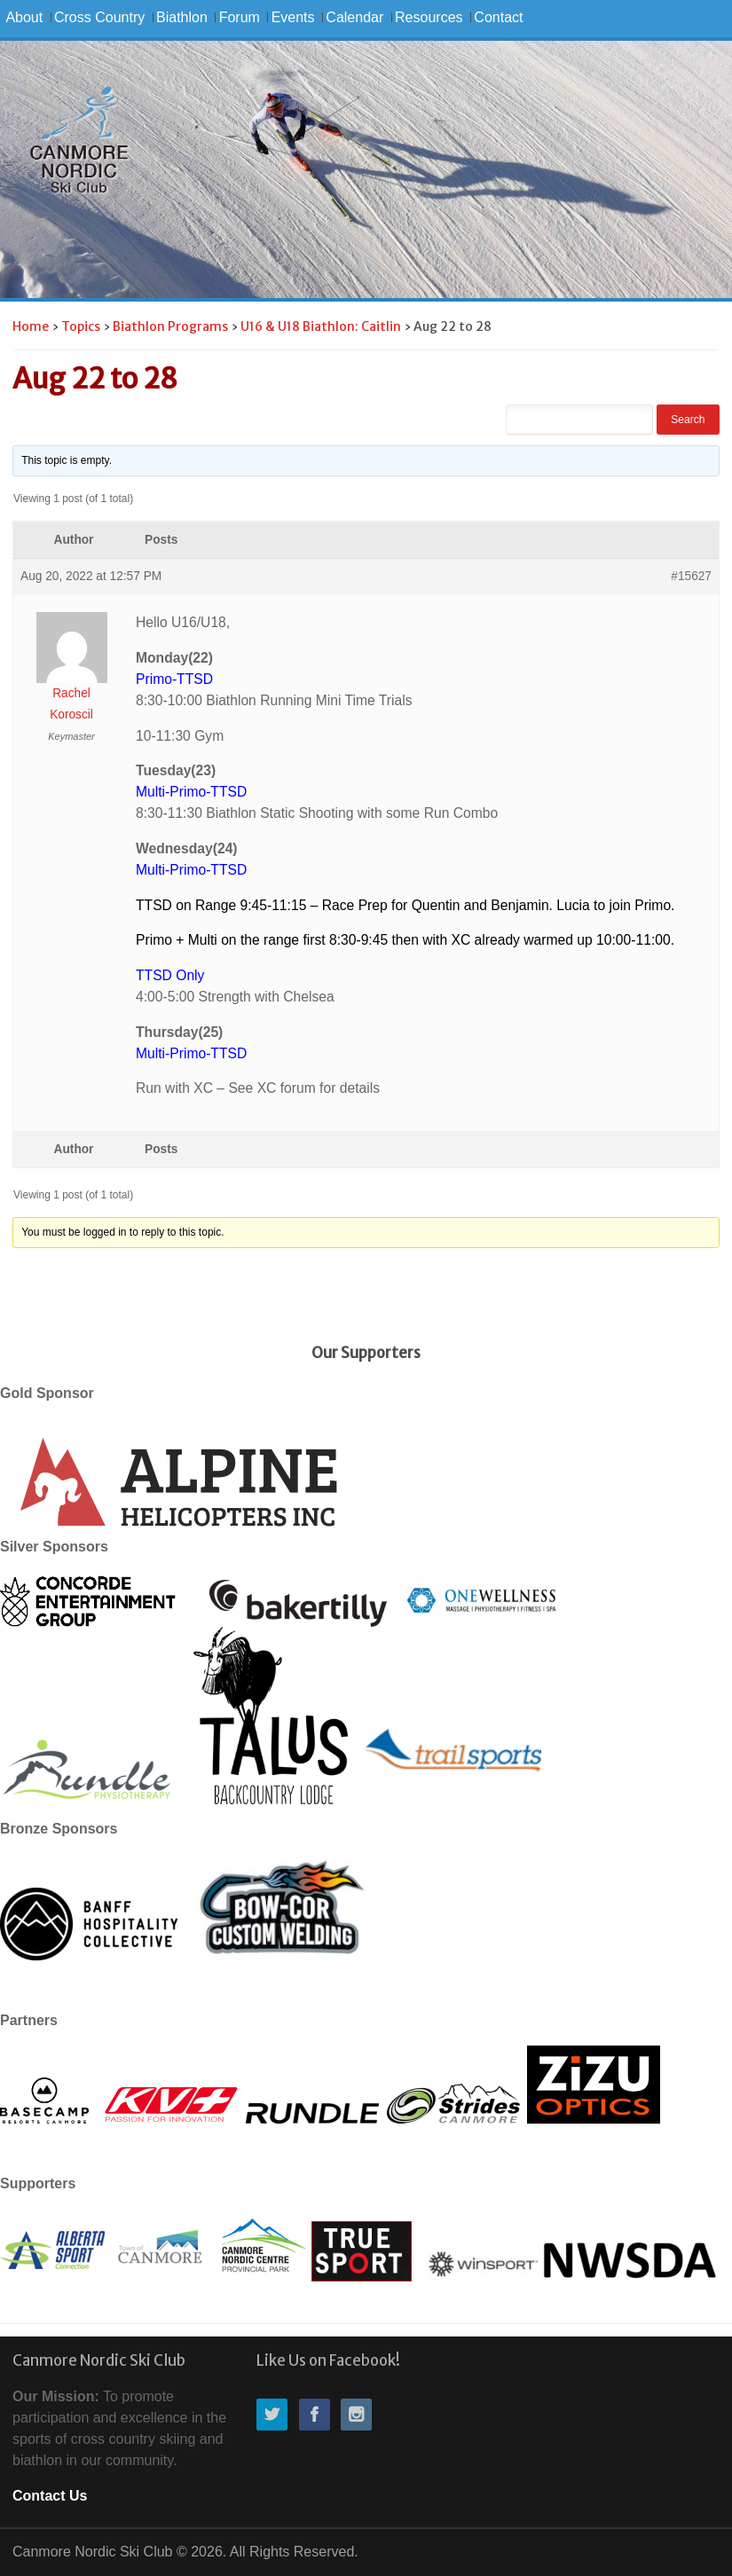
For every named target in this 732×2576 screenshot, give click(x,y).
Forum (239, 17)
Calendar (354, 17)
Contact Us (49, 2495)
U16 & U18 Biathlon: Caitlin (320, 326)
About (24, 17)
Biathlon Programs (170, 326)
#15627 (691, 576)
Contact (498, 17)
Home (30, 326)
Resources (428, 17)
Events (293, 17)
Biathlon (182, 17)
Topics (80, 326)
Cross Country (99, 17)
